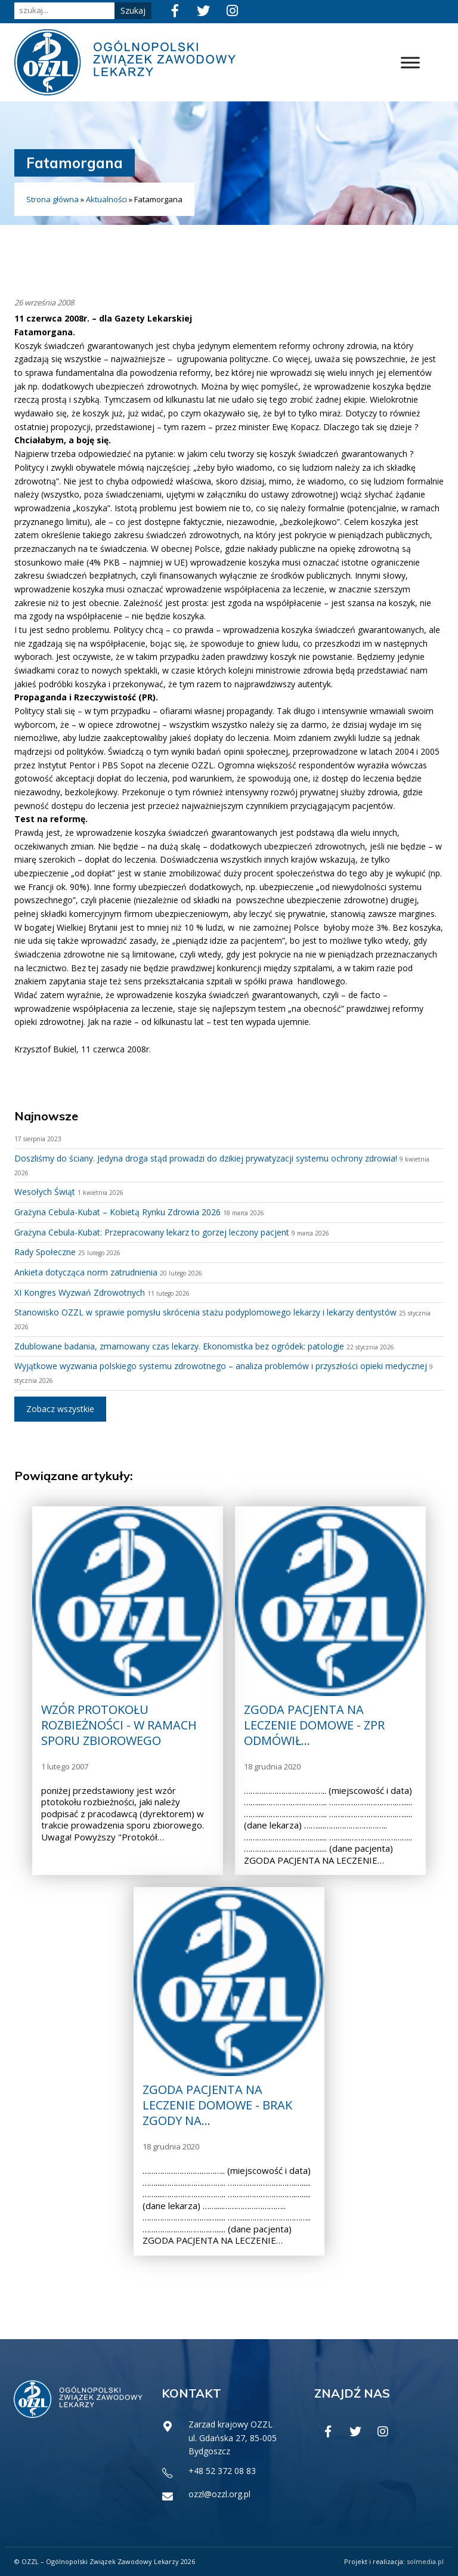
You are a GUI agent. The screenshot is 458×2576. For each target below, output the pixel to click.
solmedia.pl (425, 2561)
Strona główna (52, 199)
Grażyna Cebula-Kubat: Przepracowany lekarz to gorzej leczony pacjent (151, 1232)
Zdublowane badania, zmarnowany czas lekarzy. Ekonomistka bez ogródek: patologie (179, 1346)
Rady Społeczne (45, 1252)
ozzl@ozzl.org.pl (219, 2494)
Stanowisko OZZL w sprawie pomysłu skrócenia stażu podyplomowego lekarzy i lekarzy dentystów (205, 1312)
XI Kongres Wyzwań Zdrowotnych (79, 1292)
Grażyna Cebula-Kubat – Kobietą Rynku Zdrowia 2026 (117, 1212)
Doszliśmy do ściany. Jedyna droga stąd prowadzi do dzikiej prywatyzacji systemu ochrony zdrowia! (205, 1158)
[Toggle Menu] (410, 62)
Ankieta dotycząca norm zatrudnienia (85, 1272)
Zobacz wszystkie (60, 1408)
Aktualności (106, 199)
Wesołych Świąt (44, 1191)
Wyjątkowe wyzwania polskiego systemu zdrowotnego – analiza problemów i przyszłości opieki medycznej (220, 1366)
